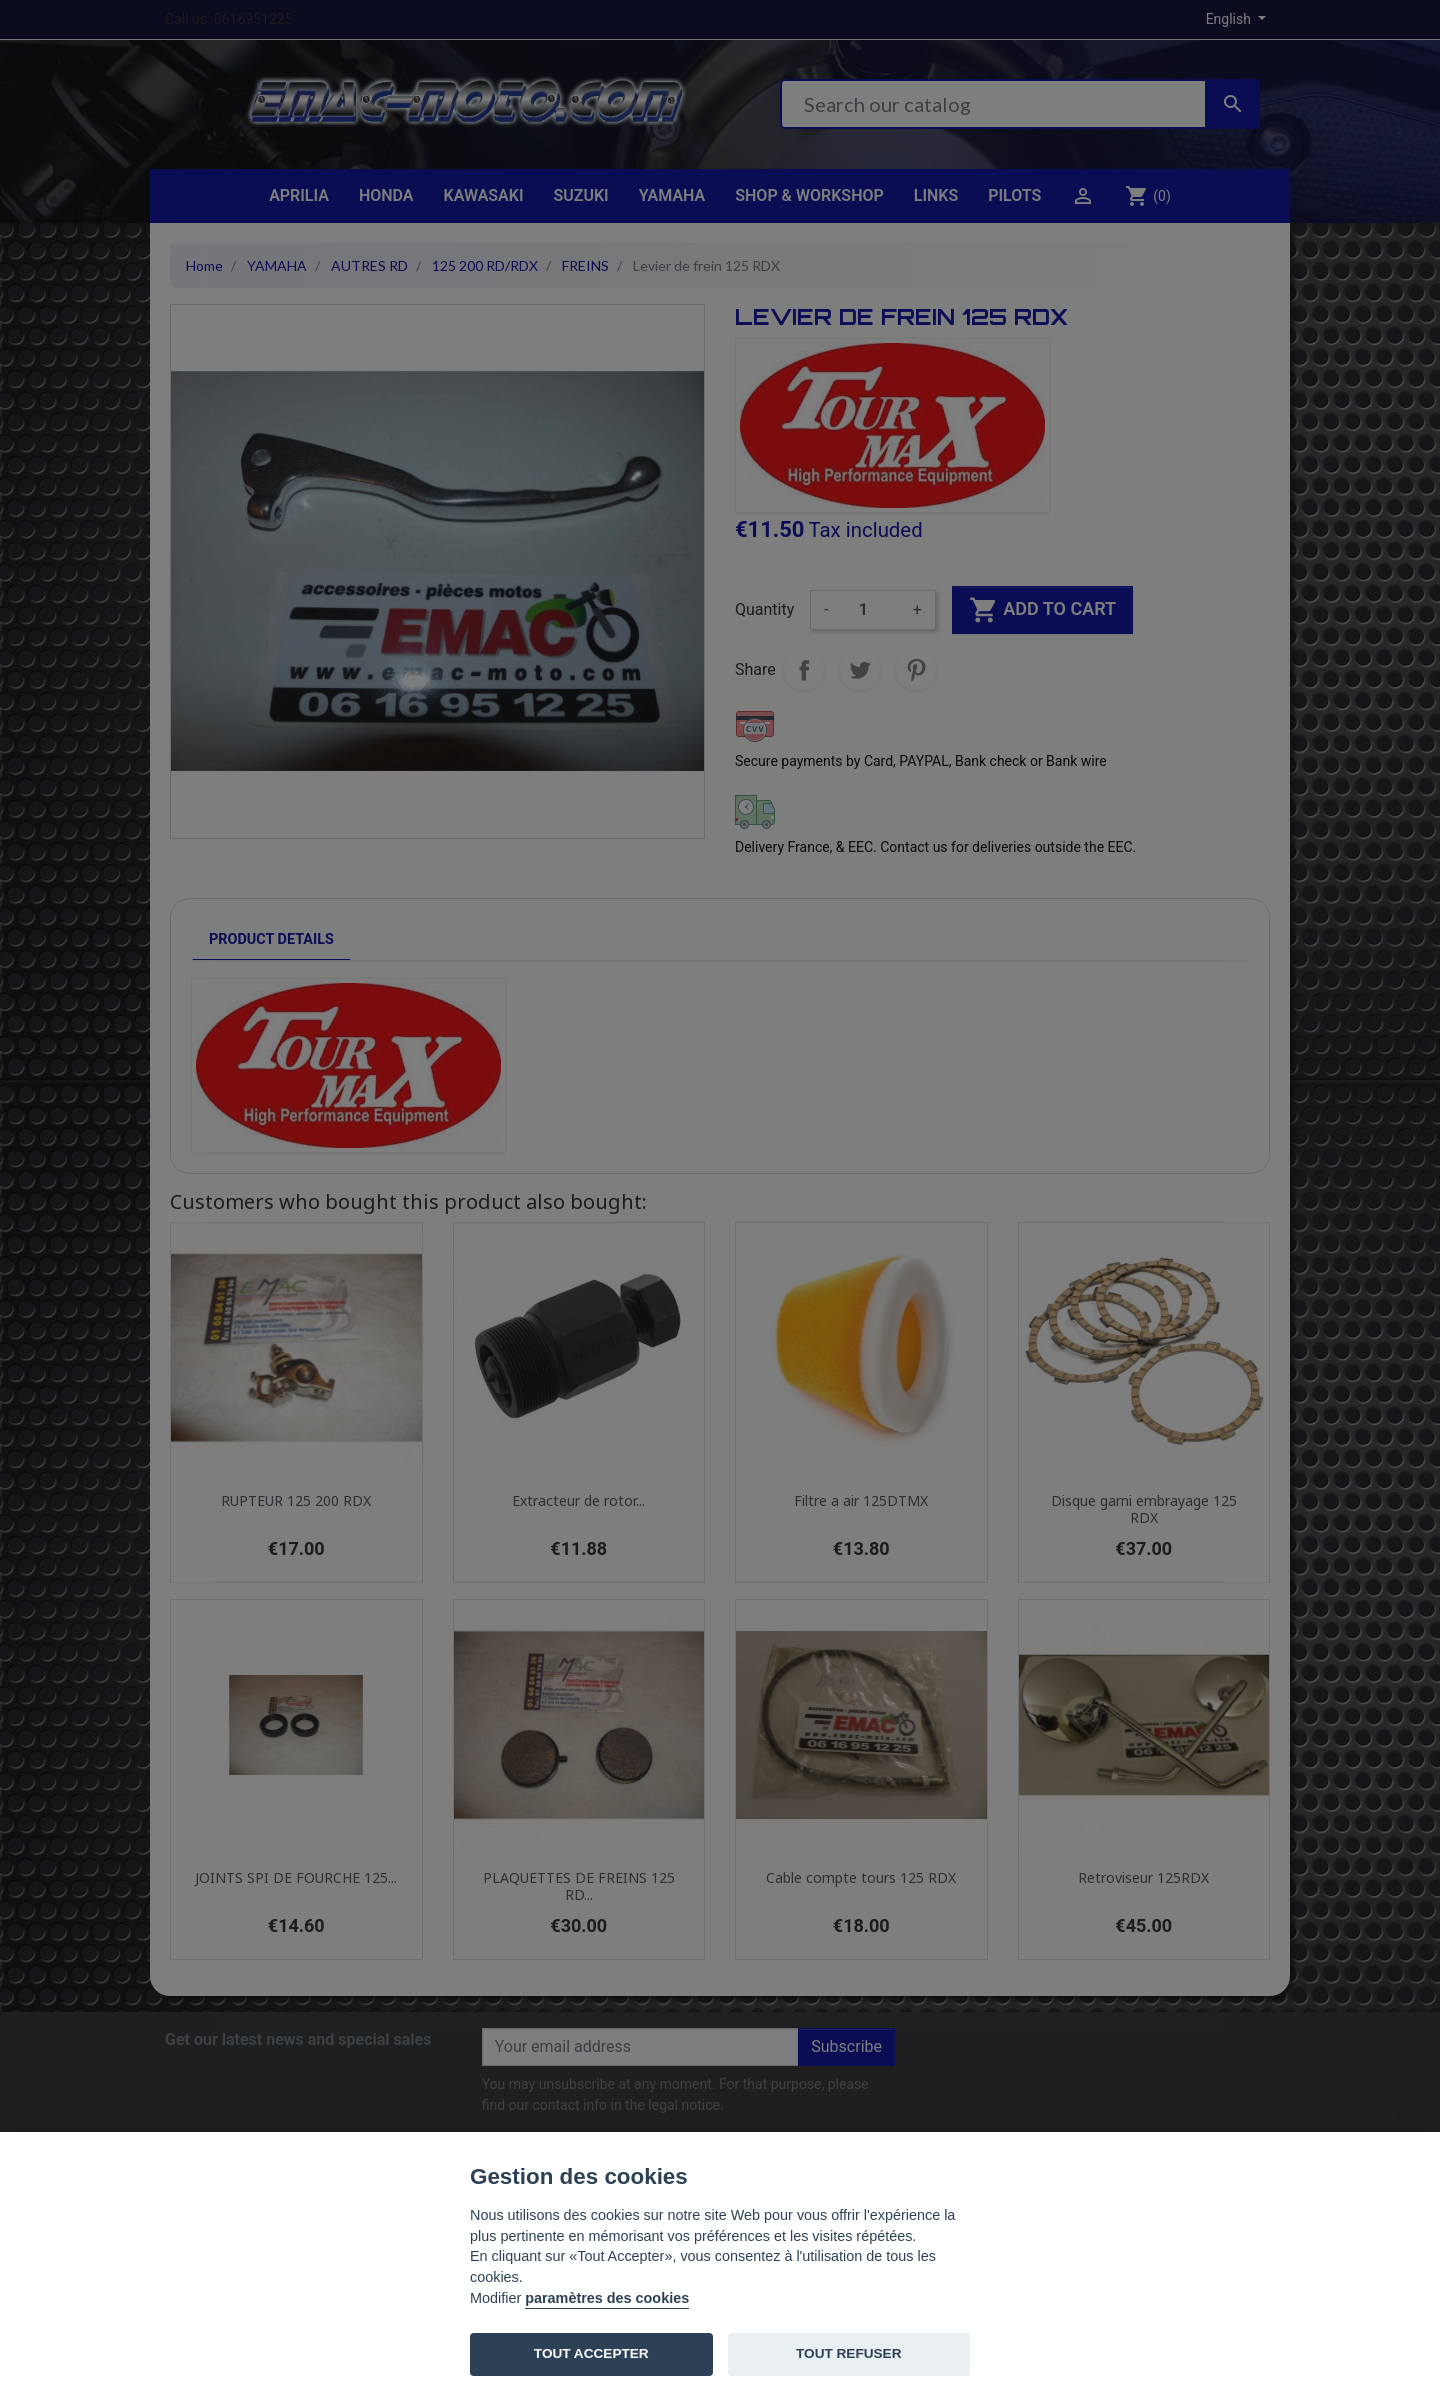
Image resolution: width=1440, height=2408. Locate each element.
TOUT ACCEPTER (591, 2353)
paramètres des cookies (607, 2298)
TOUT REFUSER (848, 2353)
